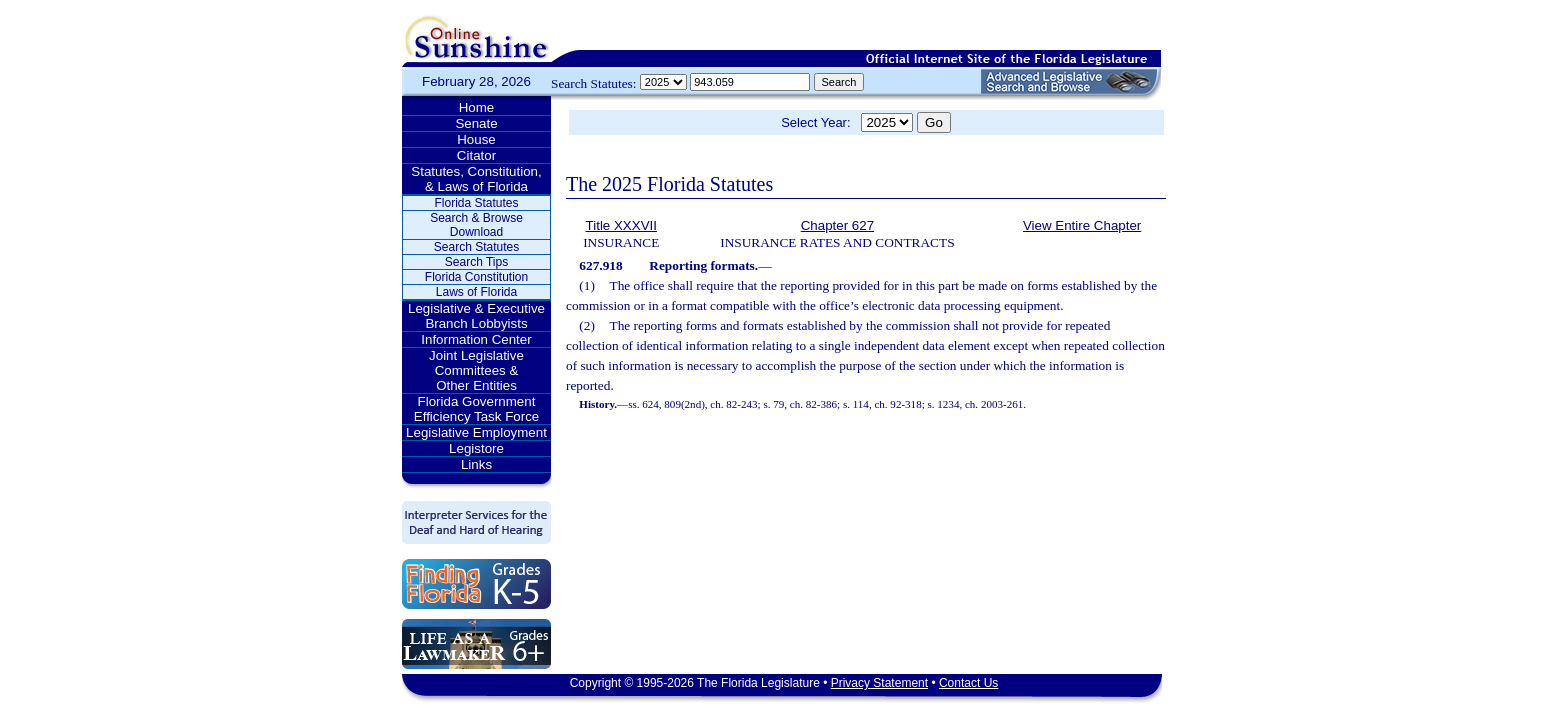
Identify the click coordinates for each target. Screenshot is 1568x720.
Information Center (476, 339)
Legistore (476, 448)
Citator (476, 155)
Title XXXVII (621, 225)
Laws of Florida (476, 292)
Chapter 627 (837, 225)
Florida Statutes (476, 203)
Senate (476, 123)
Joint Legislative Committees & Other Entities (476, 370)
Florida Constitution (476, 277)
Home (477, 107)
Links (476, 464)
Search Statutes (476, 247)
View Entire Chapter (1082, 225)
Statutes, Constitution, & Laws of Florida (476, 179)
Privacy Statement (879, 683)
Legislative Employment (476, 432)
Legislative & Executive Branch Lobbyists (476, 316)
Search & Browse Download (476, 225)
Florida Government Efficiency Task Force (476, 409)
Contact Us (968, 683)
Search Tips (476, 262)
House (476, 139)
